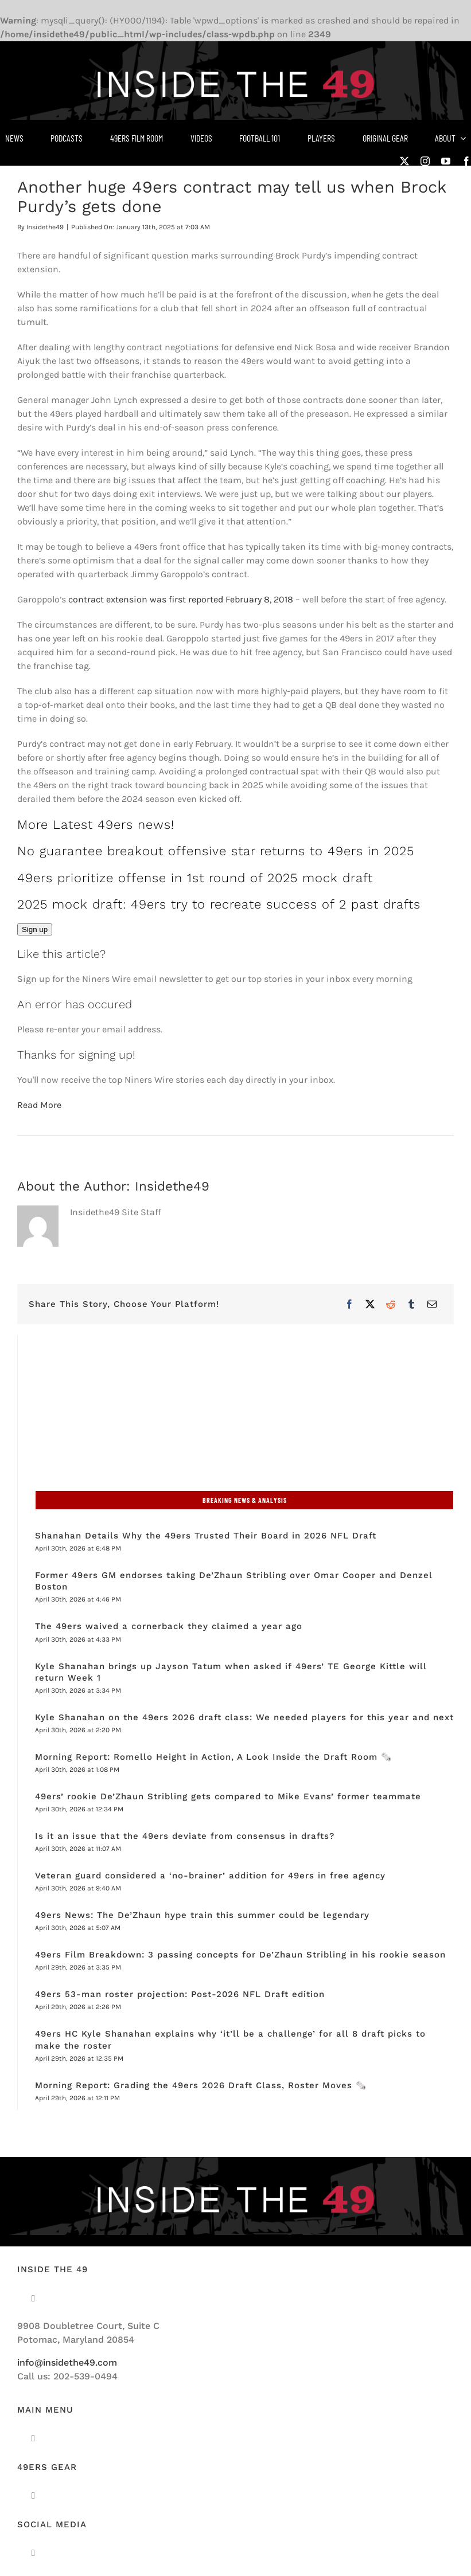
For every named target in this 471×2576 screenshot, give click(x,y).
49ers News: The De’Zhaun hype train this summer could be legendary (202, 1915)
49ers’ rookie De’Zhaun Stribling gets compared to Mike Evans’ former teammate (228, 1796)
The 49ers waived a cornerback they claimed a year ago (168, 1626)
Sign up (35, 929)
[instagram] (425, 161)
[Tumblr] (411, 1304)
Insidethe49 (45, 227)
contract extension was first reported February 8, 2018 (180, 599)
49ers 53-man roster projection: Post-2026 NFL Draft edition (180, 1994)
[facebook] (466, 161)
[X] (370, 1304)
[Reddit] (390, 1304)
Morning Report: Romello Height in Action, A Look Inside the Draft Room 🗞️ (215, 1757)
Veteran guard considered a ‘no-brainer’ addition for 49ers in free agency (210, 1875)
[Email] (432, 1304)
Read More (39, 1104)
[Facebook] (349, 1304)
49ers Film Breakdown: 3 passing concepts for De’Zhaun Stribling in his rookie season (240, 1954)
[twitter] (404, 161)
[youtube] (445, 161)
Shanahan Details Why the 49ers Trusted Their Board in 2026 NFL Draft (205, 1535)
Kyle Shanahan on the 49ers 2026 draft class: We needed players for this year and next (244, 1717)
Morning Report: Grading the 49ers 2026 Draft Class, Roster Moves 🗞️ (201, 2085)
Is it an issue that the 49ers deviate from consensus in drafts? (184, 1836)
